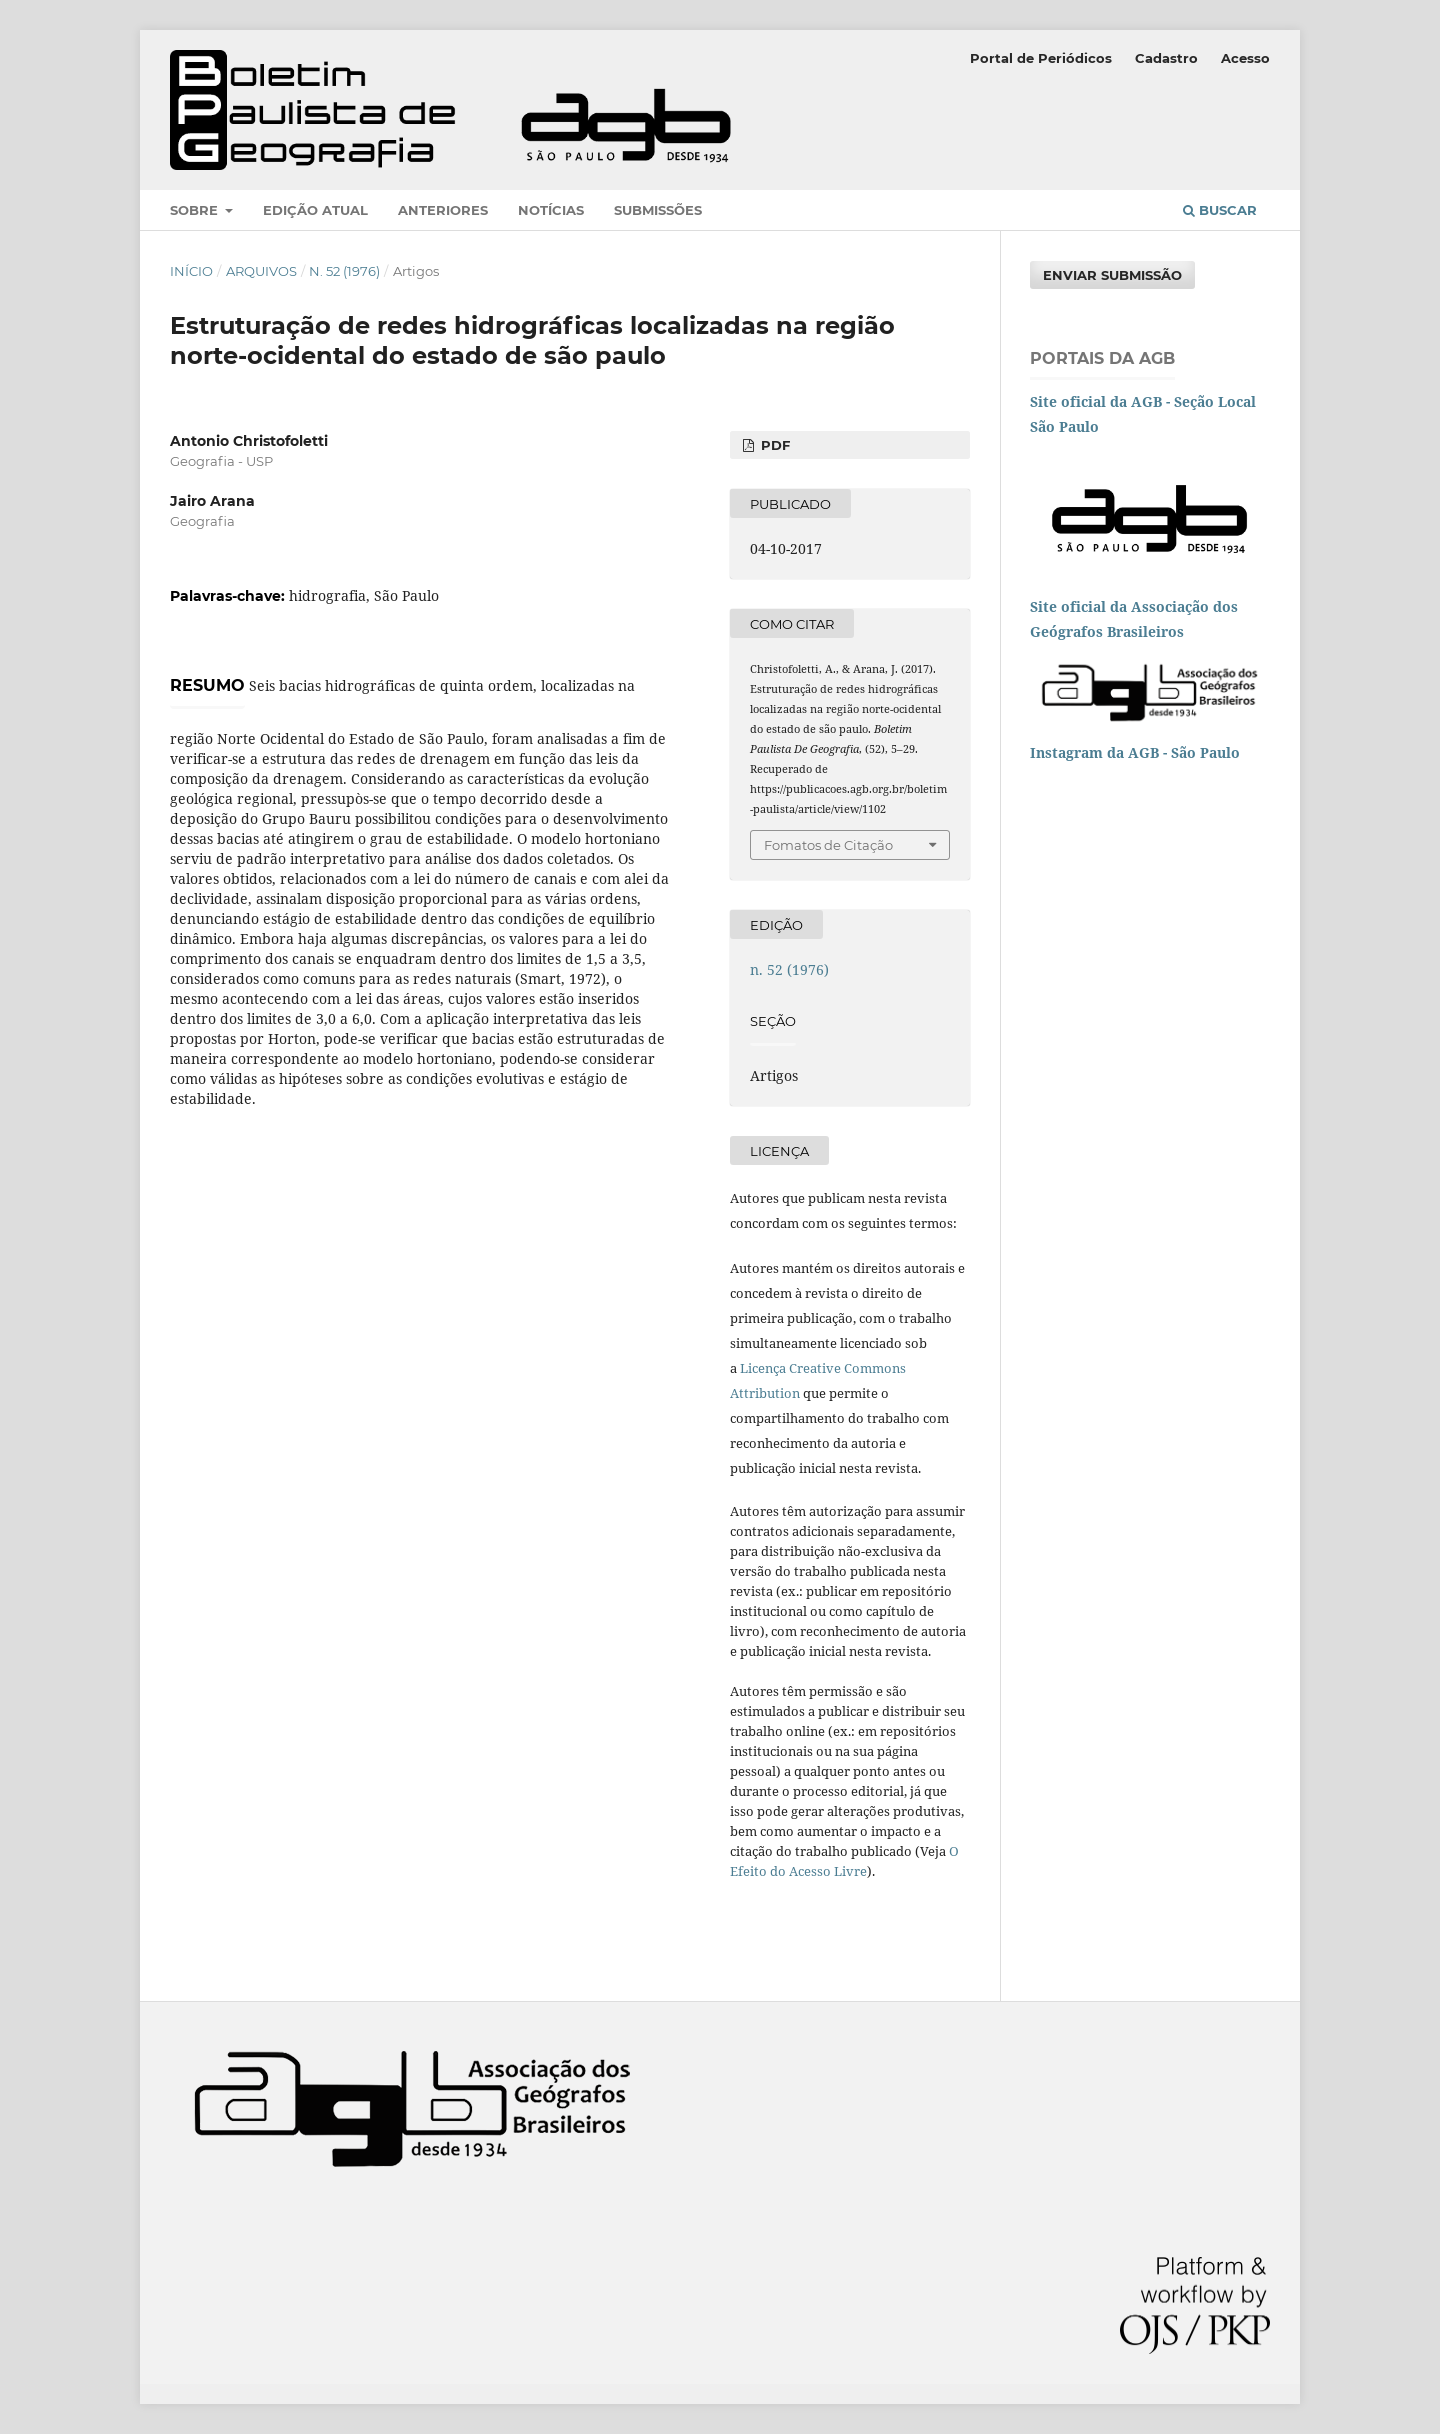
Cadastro (1166, 58)
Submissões (658, 210)
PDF (773, 445)
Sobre (196, 210)
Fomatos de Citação (828, 845)
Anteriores (443, 210)
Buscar (1220, 210)
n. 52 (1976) (344, 271)
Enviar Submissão (1112, 275)
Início (191, 271)
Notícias (551, 210)
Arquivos (261, 271)
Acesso (1245, 58)
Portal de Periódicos (1041, 58)
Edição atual (315, 210)
